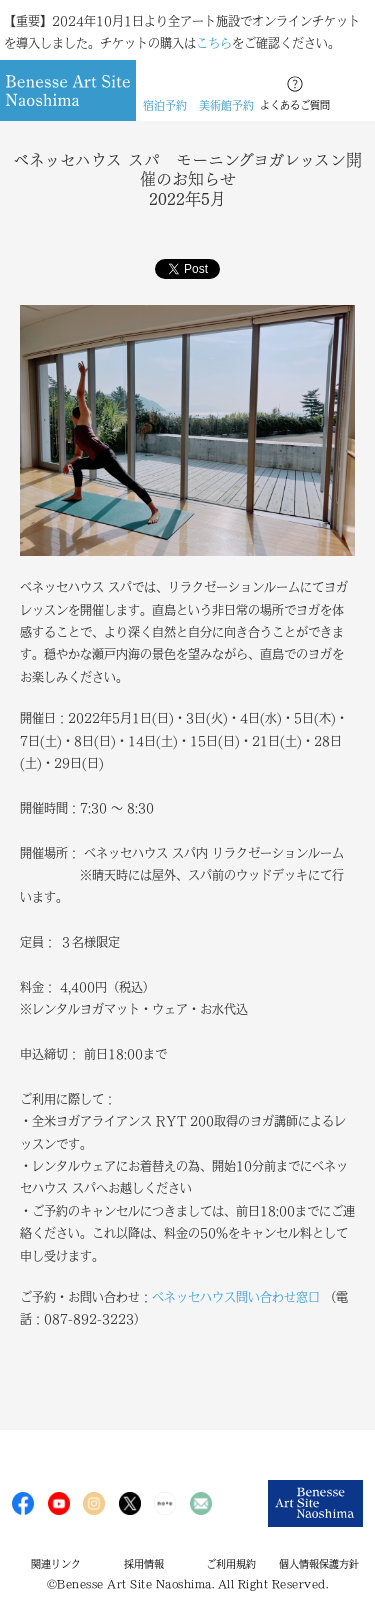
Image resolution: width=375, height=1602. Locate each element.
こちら (214, 43)
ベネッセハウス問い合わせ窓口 (236, 1297)
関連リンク (56, 1564)
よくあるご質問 (295, 105)
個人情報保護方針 (319, 1564)
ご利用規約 (231, 1564)
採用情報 (144, 1564)
